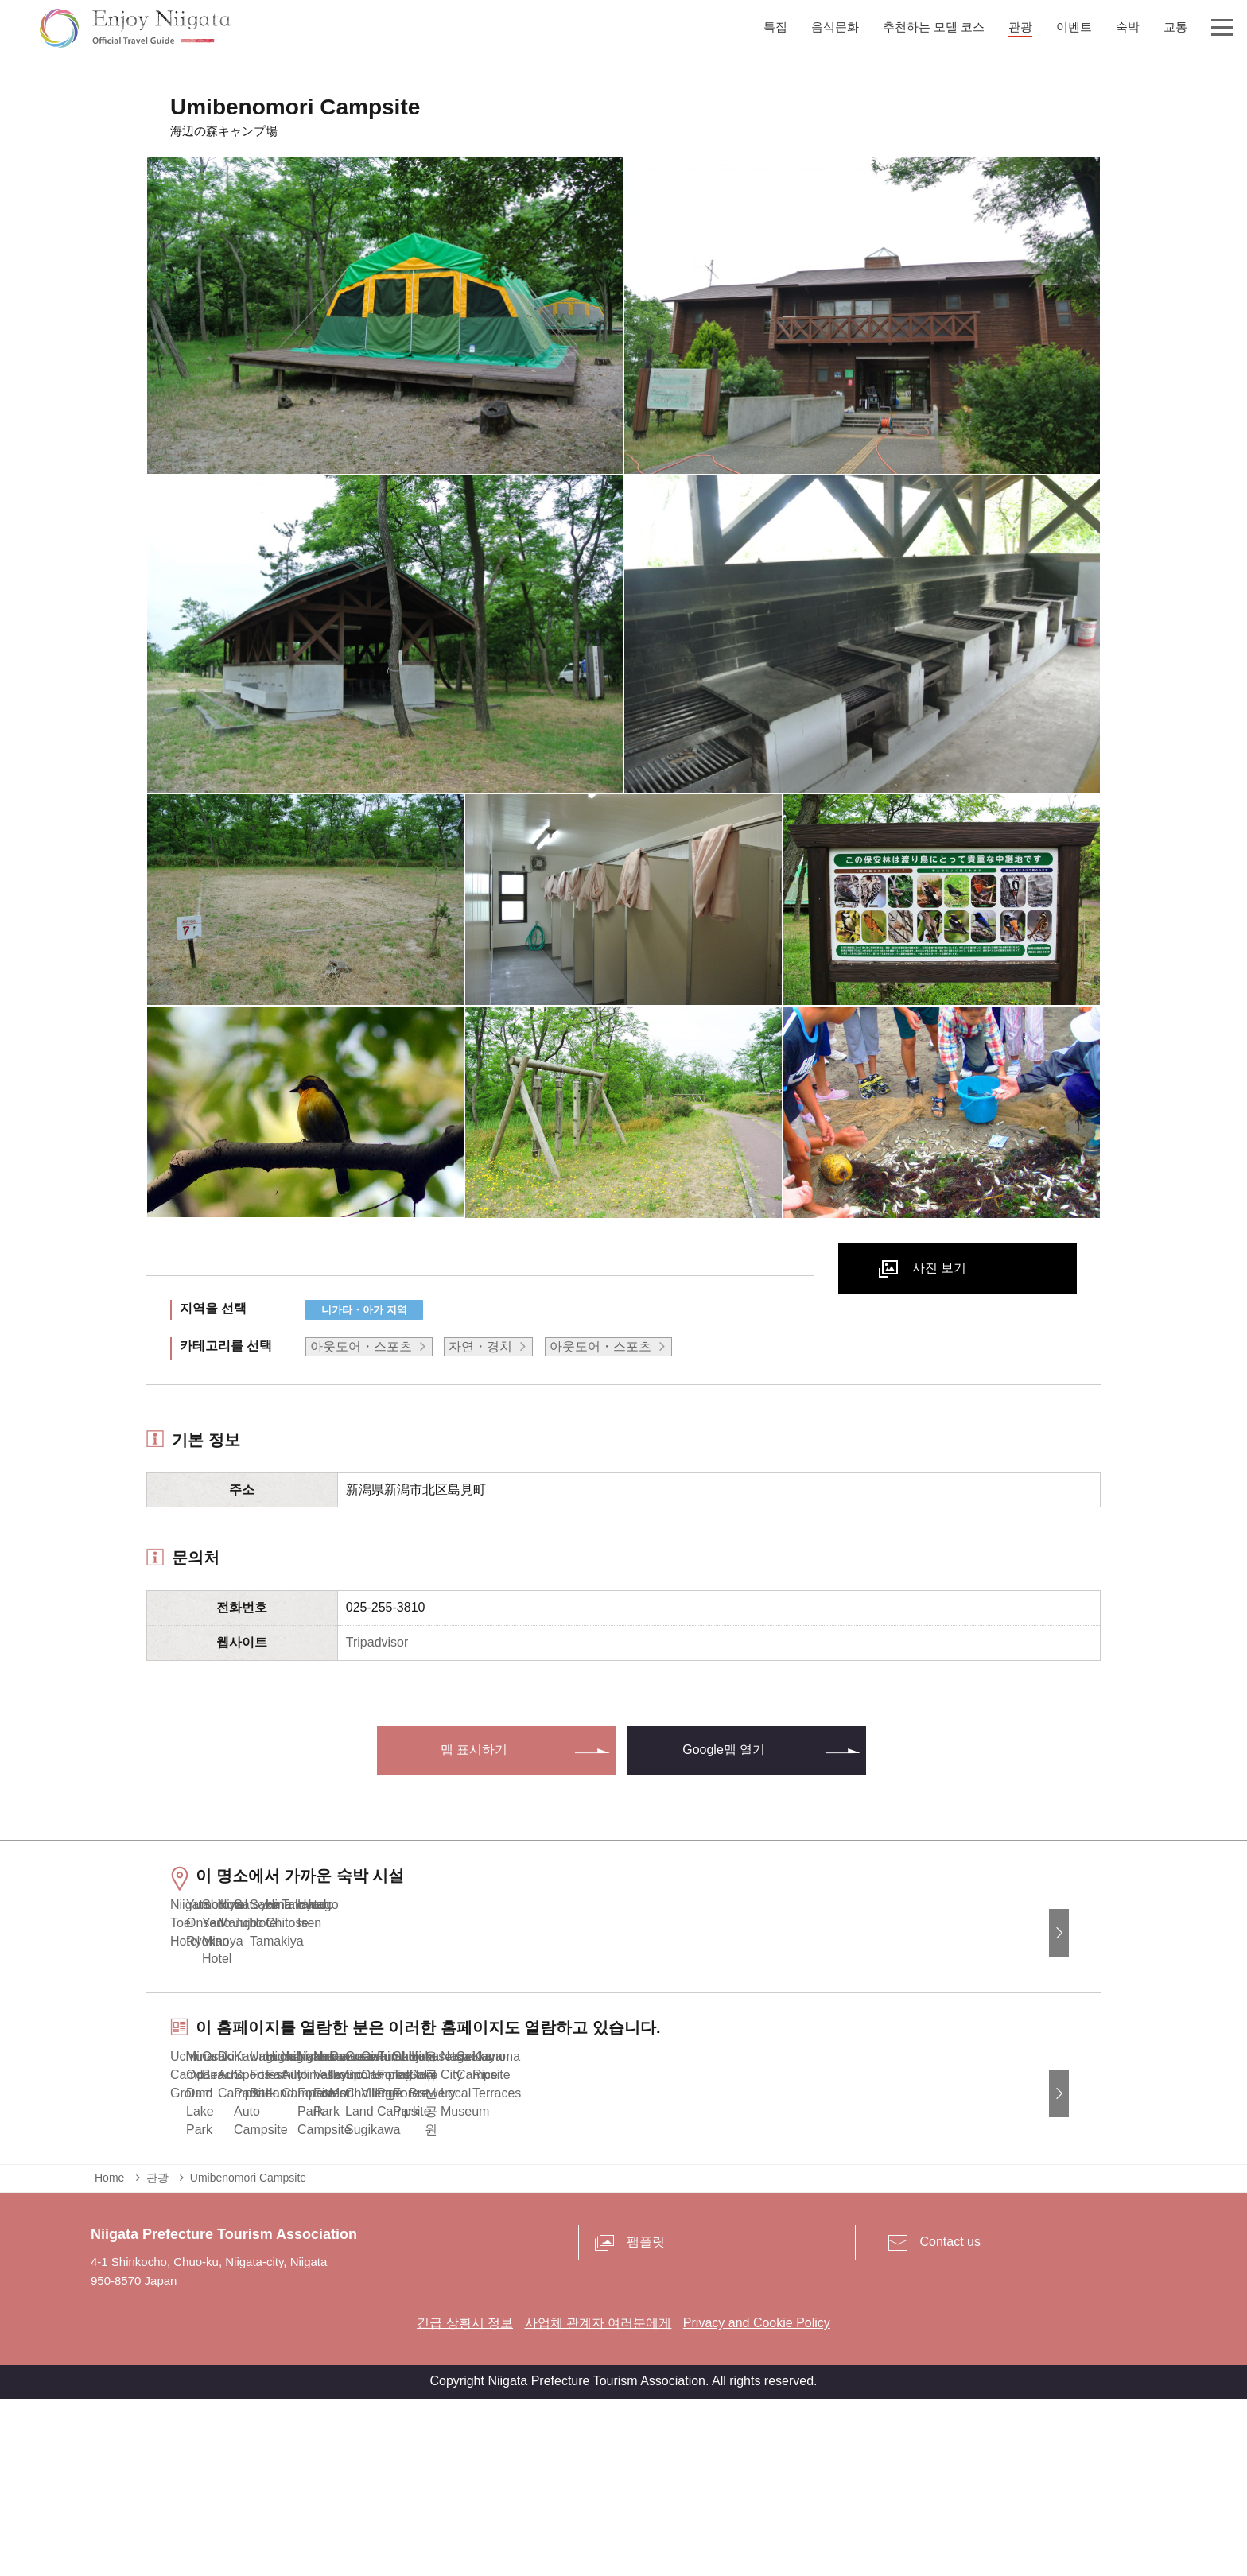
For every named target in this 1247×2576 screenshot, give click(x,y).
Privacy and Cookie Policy (756, 2500)
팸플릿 (646, 2420)
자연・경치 (480, 1346)
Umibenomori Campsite (248, 2355)
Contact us (950, 2420)
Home (109, 2355)
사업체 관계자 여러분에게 (598, 2500)
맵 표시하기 (474, 1749)
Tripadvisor (377, 1642)
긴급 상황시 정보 (465, 2500)
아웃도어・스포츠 (361, 1346)
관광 (157, 2355)
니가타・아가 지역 (364, 1310)
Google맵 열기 (723, 1749)
